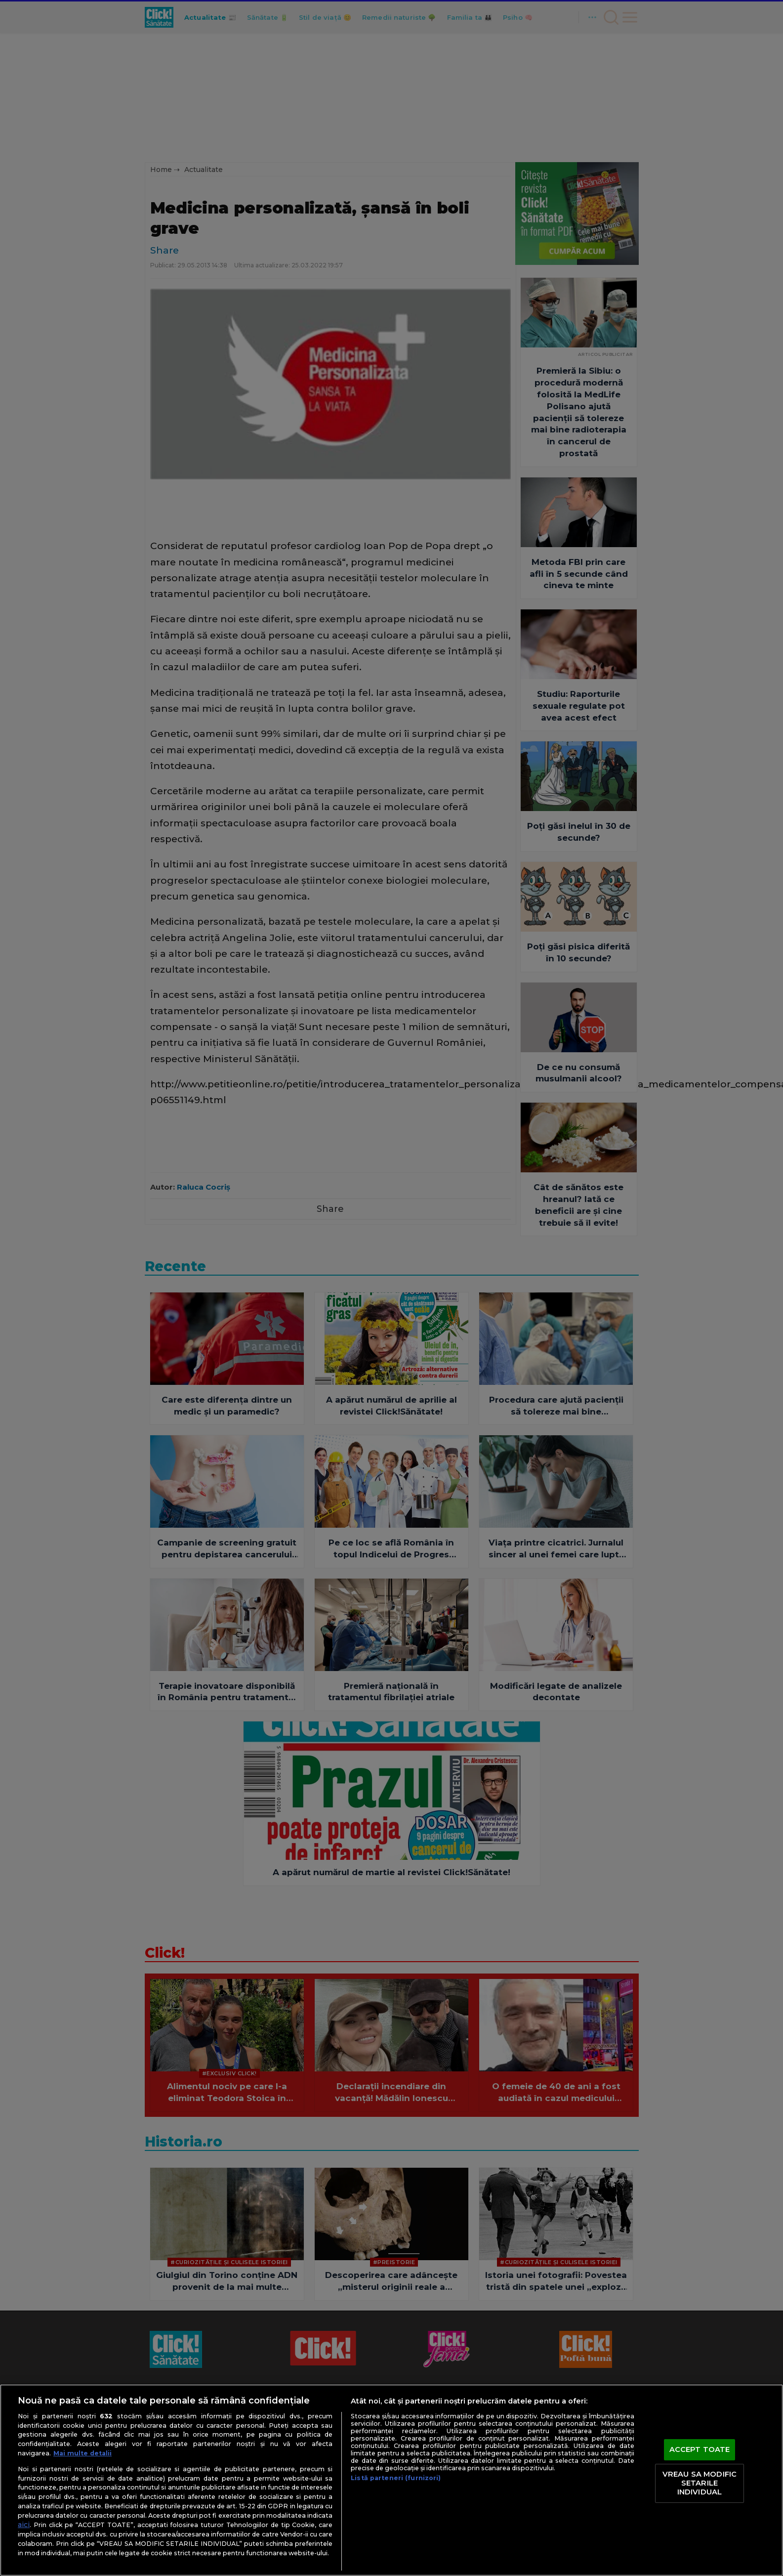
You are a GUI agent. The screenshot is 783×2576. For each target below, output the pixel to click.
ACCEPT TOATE (699, 2449)
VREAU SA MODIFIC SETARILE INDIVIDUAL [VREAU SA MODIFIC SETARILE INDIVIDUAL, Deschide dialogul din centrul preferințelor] (699, 2483)
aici (24, 2525)
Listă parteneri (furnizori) (396, 2478)
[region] (391, 2480)
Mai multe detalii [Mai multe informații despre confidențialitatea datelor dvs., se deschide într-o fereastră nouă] (82, 2453)
